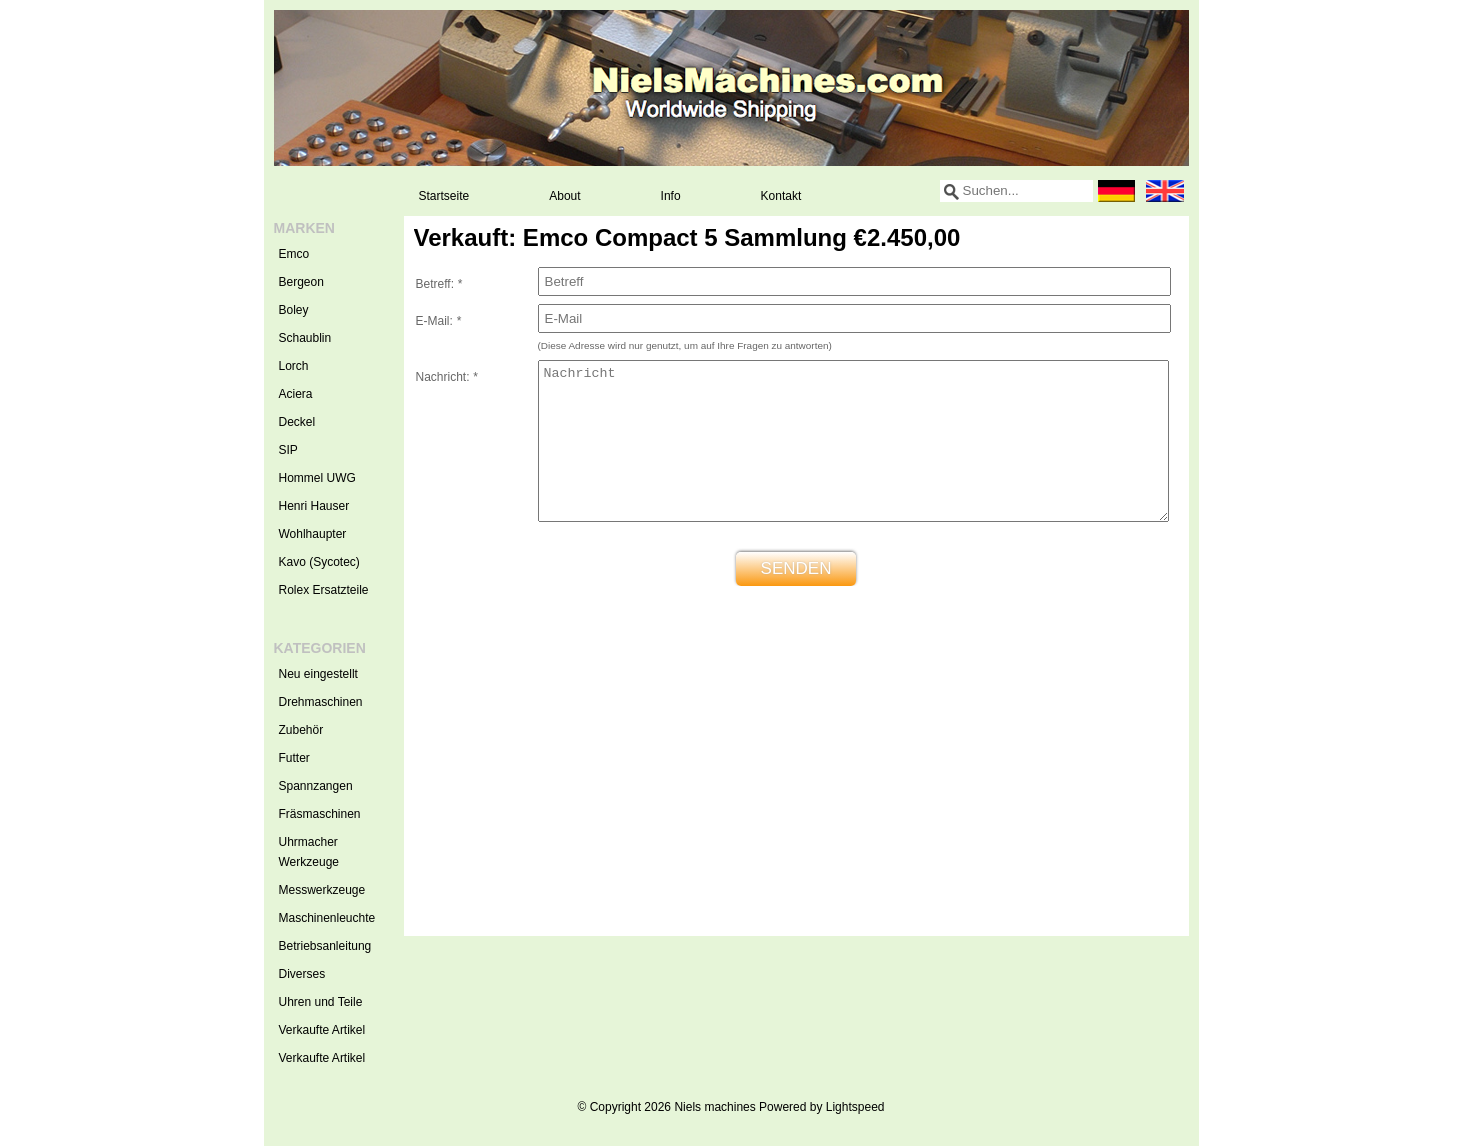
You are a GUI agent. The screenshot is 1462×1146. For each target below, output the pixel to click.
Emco (294, 254)
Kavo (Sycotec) (319, 562)
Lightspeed (855, 1107)
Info (671, 196)
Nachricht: (447, 377)
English (1165, 191)
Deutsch (1117, 191)
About (564, 196)
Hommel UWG (317, 478)
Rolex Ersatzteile (324, 590)
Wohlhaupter (313, 534)
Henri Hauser (314, 506)
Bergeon (301, 282)
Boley (294, 310)
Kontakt (781, 196)
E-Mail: (438, 321)
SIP (288, 450)
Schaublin (305, 338)
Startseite (444, 196)
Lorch (294, 366)
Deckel (297, 422)
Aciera (296, 394)
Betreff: (439, 284)
